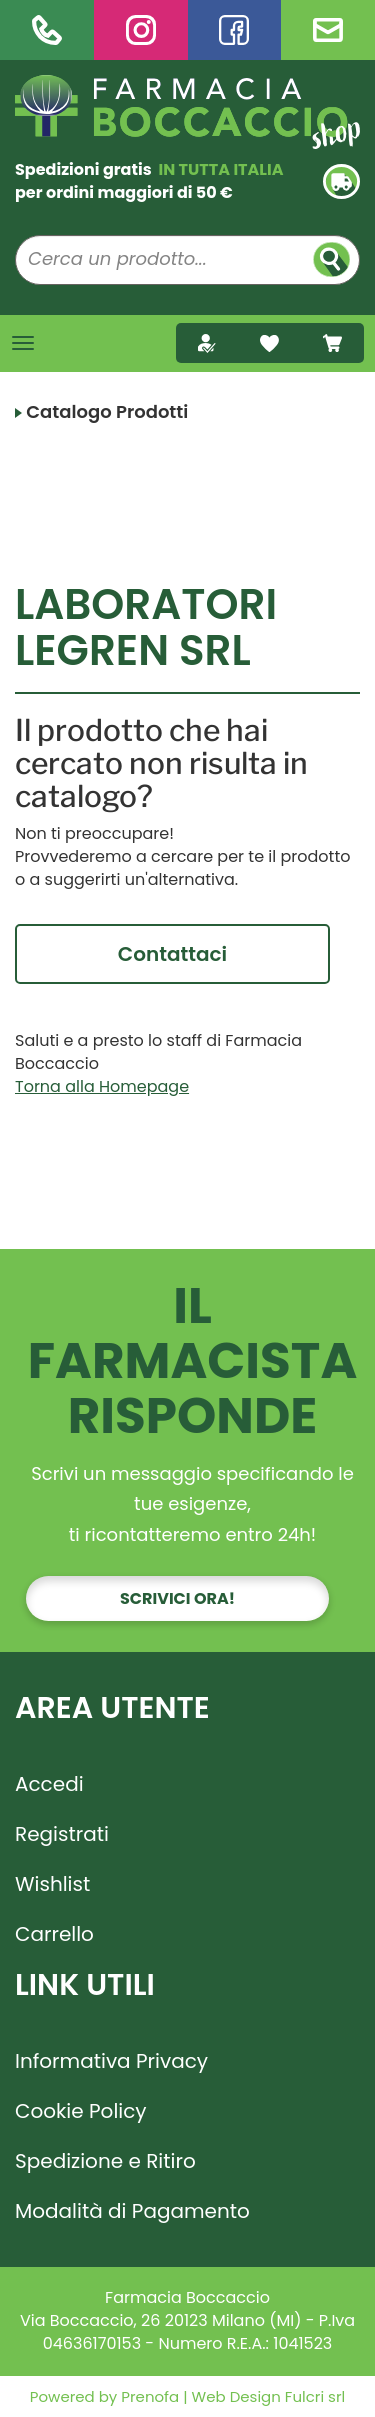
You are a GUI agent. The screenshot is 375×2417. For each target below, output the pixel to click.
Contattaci (172, 954)
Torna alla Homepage (102, 1086)
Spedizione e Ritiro (105, 2161)
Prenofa (148, 2396)
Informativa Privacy (111, 2061)
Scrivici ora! (177, 1598)
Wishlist (52, 1884)
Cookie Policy (81, 2111)
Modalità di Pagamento (132, 2211)
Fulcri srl (315, 2396)
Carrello (54, 1934)
